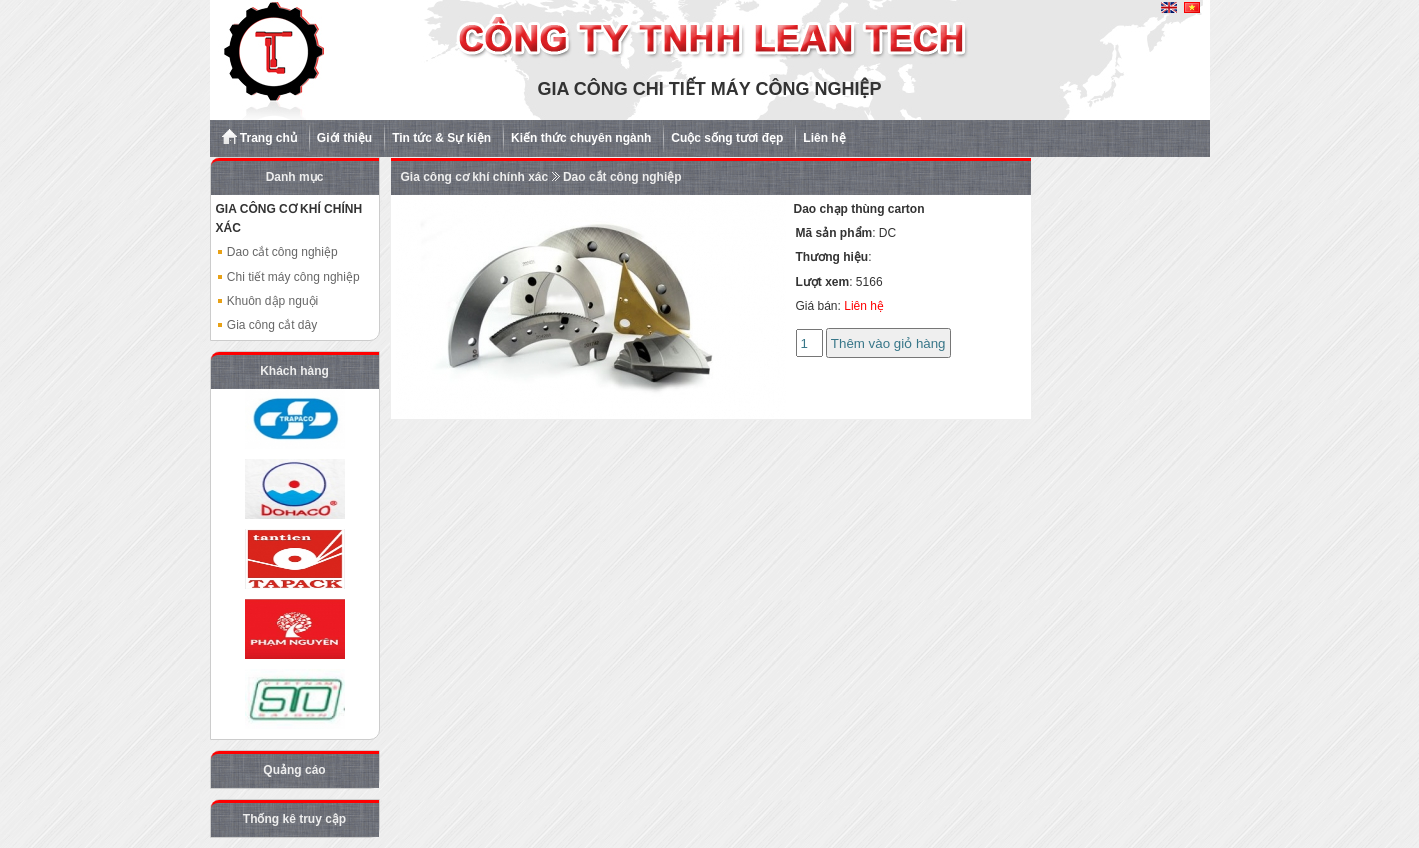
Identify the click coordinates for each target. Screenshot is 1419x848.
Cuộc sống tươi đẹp (727, 138)
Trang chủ (259, 137)
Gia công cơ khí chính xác (475, 177)
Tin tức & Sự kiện (441, 138)
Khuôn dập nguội (267, 301)
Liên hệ (824, 138)
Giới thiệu (344, 138)
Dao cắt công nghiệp (277, 252)
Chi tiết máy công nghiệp (288, 277)
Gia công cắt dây (267, 325)
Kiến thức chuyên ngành (581, 138)
